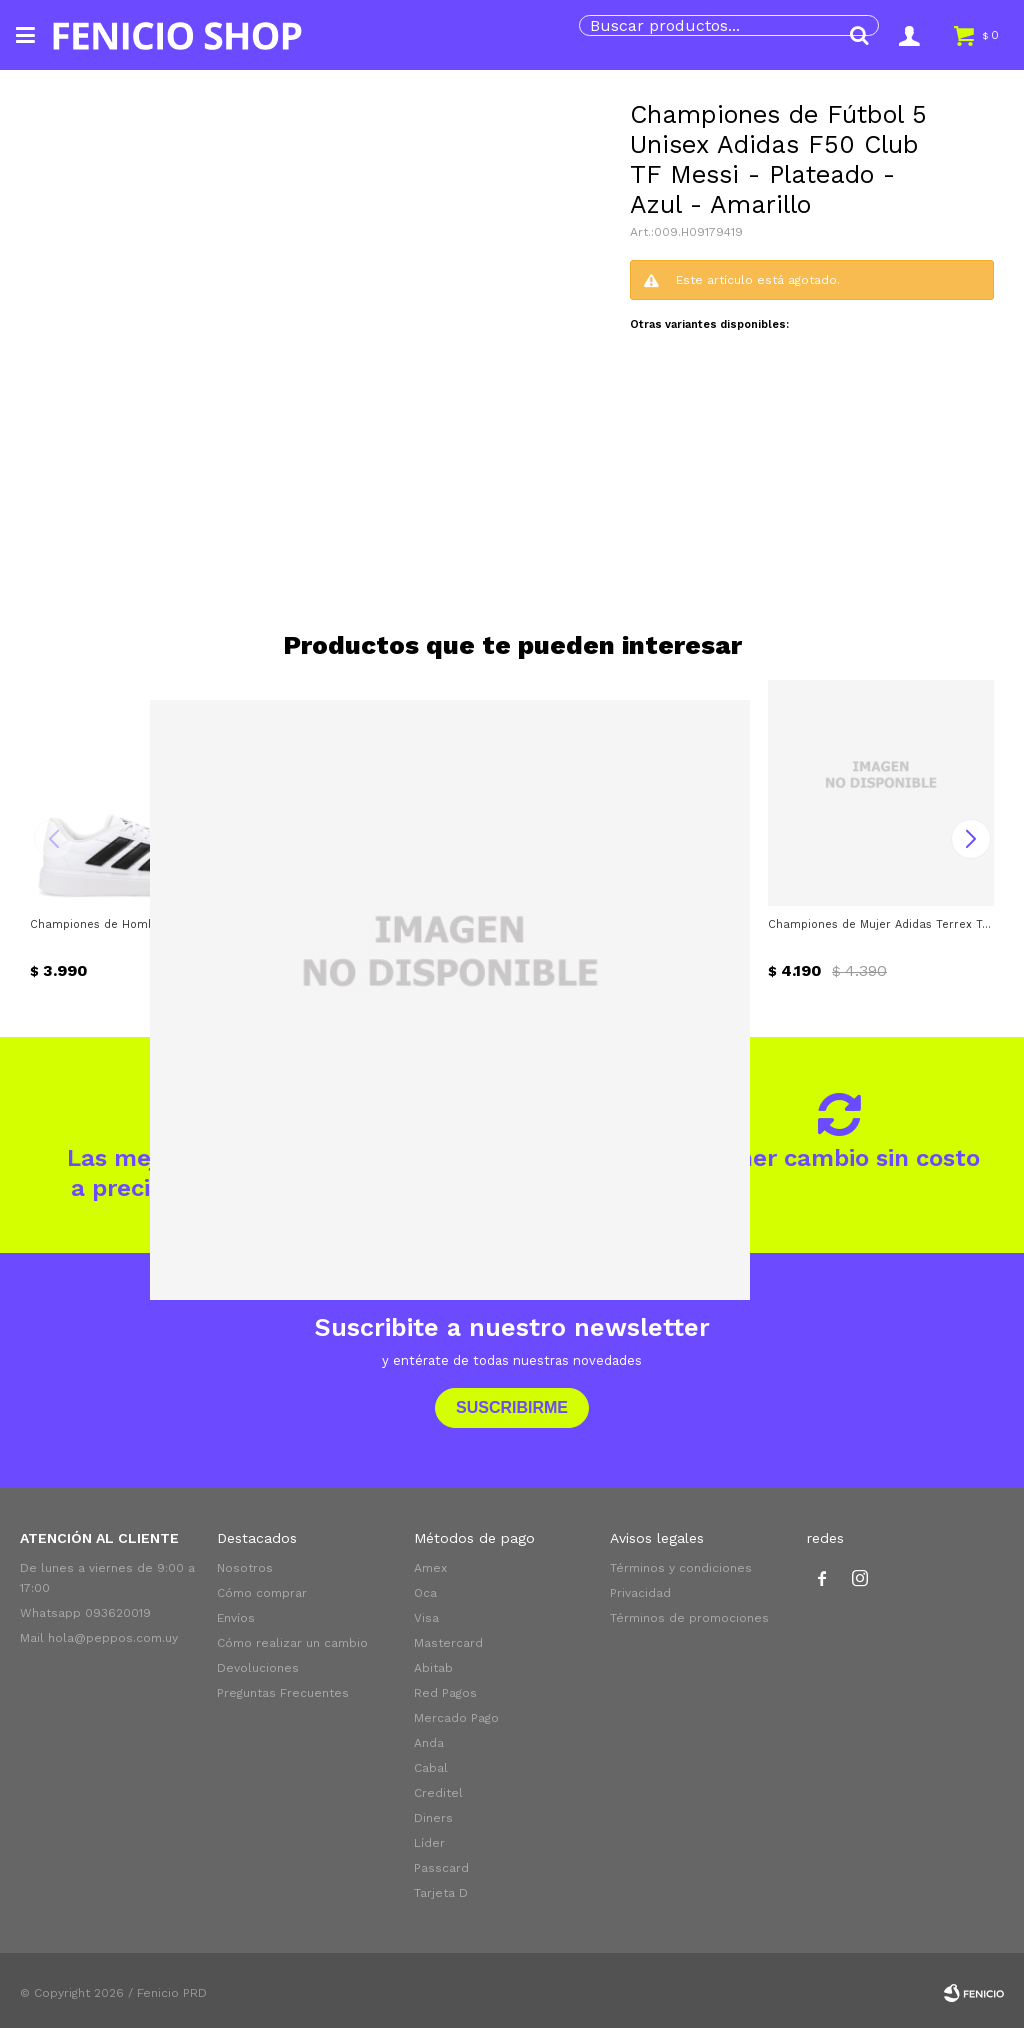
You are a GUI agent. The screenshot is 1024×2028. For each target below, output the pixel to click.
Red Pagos (445, 1693)
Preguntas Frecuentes (283, 1693)
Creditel (438, 1793)
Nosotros (245, 1568)
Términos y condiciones (681, 1568)
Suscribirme (512, 1407)
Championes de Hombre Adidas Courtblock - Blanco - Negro (143, 924)
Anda (429, 1743)
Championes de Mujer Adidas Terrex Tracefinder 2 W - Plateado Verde (881, 924)
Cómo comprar (262, 1593)
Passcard (441, 1868)
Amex (430, 1568)
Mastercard (448, 1643)
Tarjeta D (441, 1893)
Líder (429, 1843)
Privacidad (640, 1593)
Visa (426, 1618)
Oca (425, 1593)
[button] (859, 35)
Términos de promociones (689, 1618)
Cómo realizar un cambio (292, 1643)
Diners (433, 1818)
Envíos (236, 1618)
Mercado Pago (456, 1718)
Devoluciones (258, 1668)
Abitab (433, 1668)
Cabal (431, 1768)
